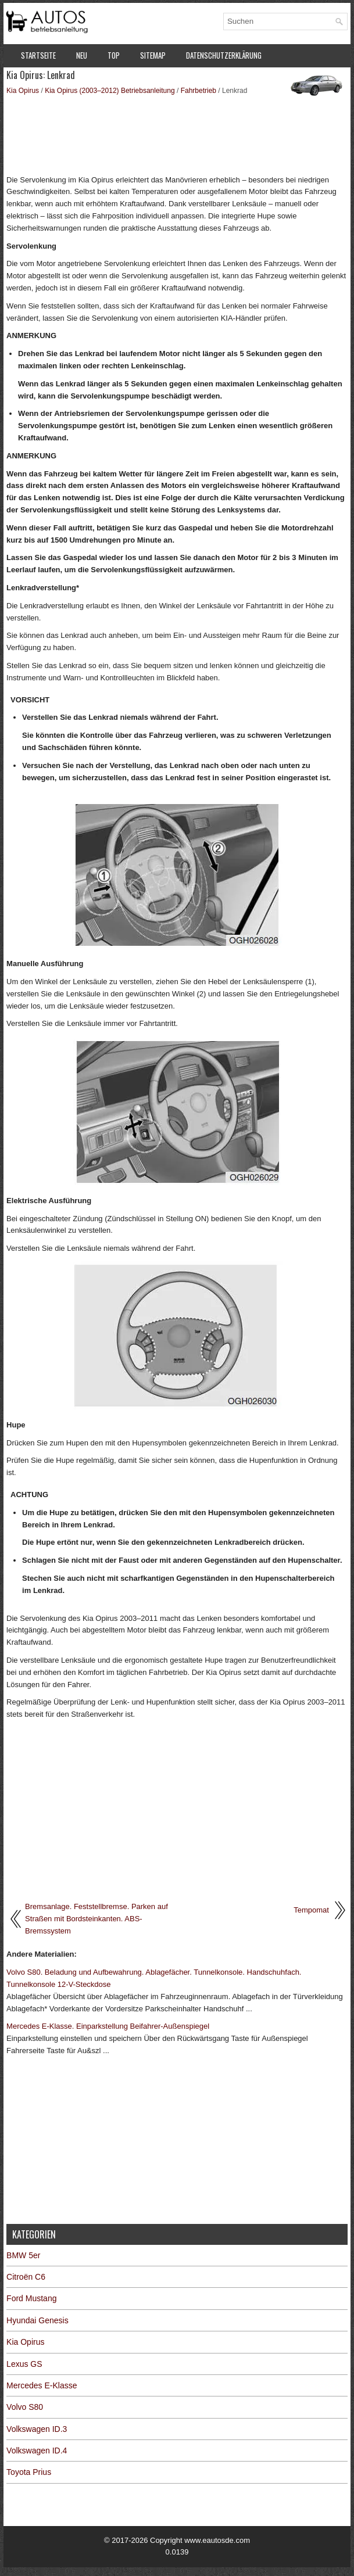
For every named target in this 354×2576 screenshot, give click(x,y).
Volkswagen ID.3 (36, 2429)
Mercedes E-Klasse (41, 2385)
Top (114, 55)
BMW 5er (23, 2255)
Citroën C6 (25, 2276)
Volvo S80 (24, 2407)
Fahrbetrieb (198, 91)
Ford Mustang (31, 2298)
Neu (81, 55)
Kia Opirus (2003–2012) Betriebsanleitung (109, 91)
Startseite (38, 55)
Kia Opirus (22, 91)
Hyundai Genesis (37, 2320)
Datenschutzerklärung (224, 55)
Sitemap (153, 55)
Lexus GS (24, 2364)
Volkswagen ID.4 (36, 2450)
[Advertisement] (177, 134)
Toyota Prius (28, 2472)
